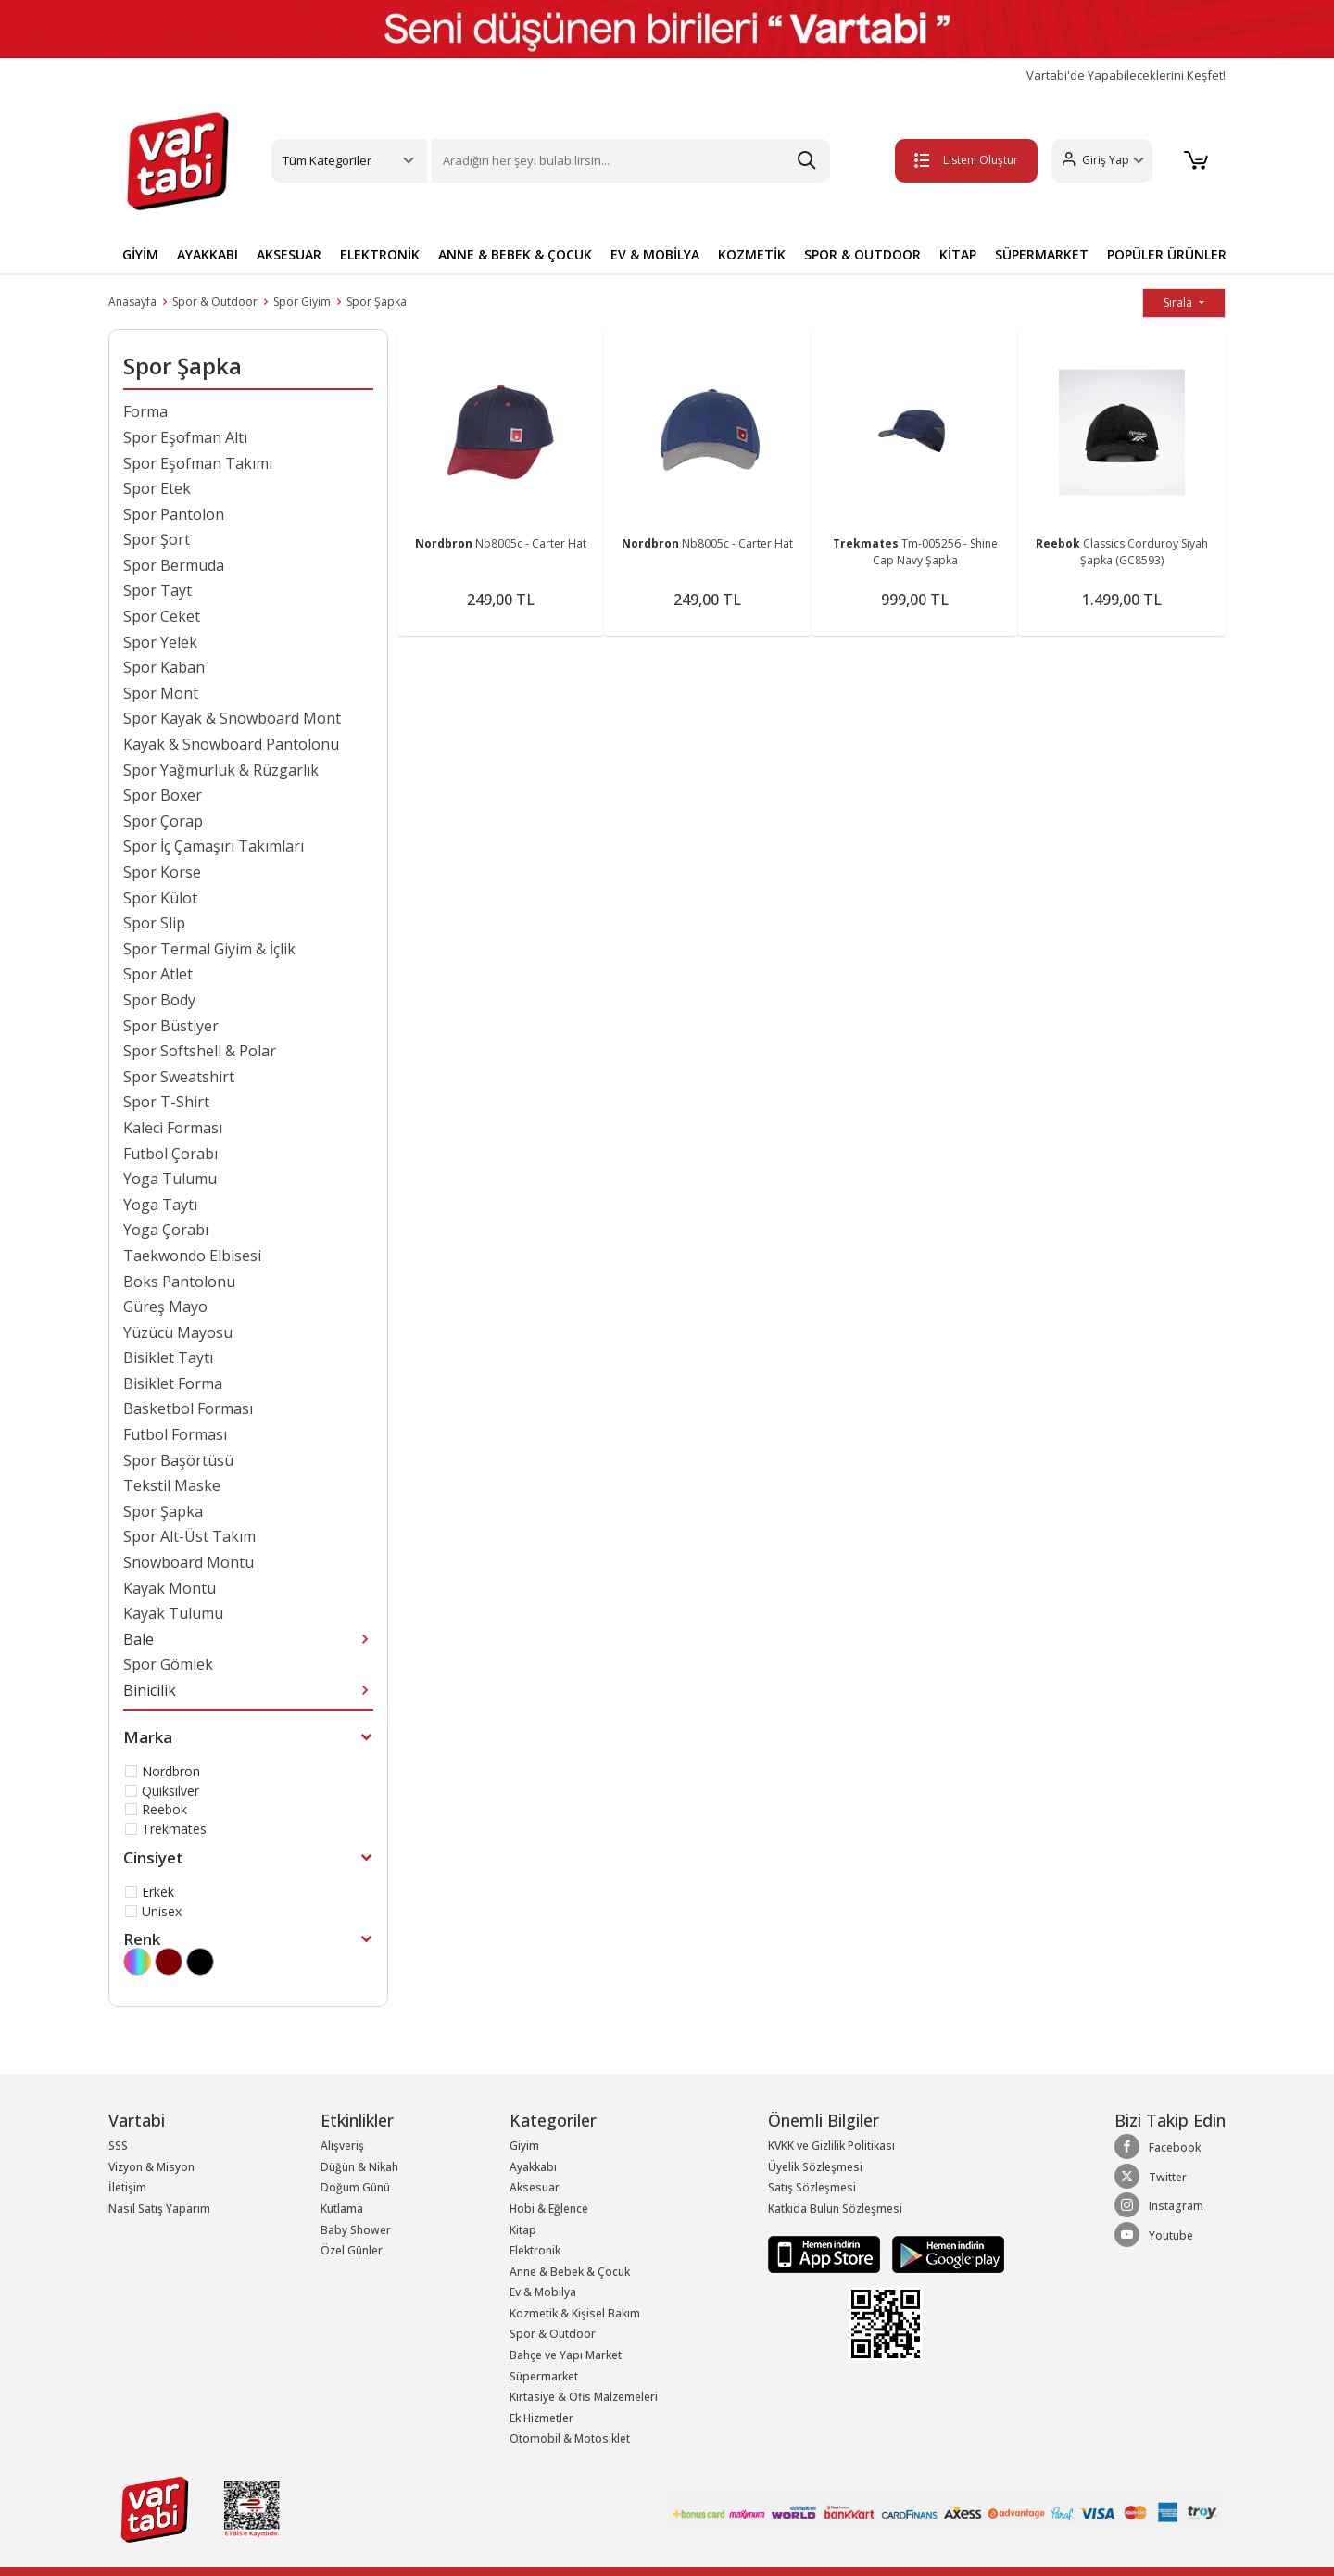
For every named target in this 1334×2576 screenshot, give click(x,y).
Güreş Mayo (165, 1306)
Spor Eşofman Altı (185, 437)
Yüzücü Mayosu (178, 1332)
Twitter (1150, 2177)
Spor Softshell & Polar (199, 1051)
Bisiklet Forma (172, 1383)
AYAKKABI (207, 254)
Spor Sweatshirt (178, 1077)
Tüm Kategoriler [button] (327, 160)
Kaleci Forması (172, 1128)
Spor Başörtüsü (178, 1460)
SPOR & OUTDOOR (862, 254)
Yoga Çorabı (165, 1229)
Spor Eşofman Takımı (197, 463)
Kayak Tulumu (173, 1613)
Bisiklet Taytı (168, 1357)
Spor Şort (156, 539)
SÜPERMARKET (1042, 254)
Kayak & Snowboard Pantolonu (231, 744)
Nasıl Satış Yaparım (159, 2208)
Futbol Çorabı (170, 1153)
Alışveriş (342, 2145)
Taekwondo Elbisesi (192, 1255)
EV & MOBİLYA (654, 254)
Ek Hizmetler (541, 2418)
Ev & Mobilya (543, 2292)
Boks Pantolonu (179, 1281)
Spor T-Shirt (166, 1102)
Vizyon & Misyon (151, 2167)
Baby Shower (356, 2230)
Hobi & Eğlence (549, 2208)
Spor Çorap (163, 821)
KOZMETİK (752, 254)
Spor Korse (162, 872)
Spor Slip (154, 923)
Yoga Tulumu (170, 1178)
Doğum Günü (355, 2187)
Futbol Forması (175, 1434)
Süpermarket (544, 2376)
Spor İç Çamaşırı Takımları (213, 846)
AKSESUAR (289, 254)
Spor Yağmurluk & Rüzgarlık (221, 770)
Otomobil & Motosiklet (570, 2438)
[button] (1098, 161)
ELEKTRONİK (380, 254)
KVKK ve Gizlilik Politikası (831, 2145)
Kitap (523, 2230)
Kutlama (342, 2208)
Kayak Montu (169, 1588)
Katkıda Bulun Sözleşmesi (835, 2208)
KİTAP (957, 254)
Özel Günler (352, 2250)
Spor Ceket (161, 616)
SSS (118, 2145)
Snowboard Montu (188, 1562)
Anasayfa (132, 301)
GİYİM (140, 254)
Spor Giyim (302, 301)
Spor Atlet (158, 974)
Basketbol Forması (188, 1408)
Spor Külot (160, 898)
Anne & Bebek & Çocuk (570, 2271)
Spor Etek (157, 488)
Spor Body (159, 1000)
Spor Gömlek (168, 1664)
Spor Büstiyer (171, 1026)
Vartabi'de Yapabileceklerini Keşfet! (1126, 75)
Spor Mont (160, 693)
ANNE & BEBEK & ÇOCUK (515, 254)
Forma (145, 411)
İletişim (127, 2187)
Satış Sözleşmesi (812, 2187)
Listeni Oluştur (962, 160)
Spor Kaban (164, 667)
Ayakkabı (533, 2167)
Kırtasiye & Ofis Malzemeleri (584, 2397)
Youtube (1153, 2235)
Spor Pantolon (173, 514)
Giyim (524, 2145)
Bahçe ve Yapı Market (566, 2355)
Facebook (1157, 2147)
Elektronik (535, 2250)
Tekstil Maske (171, 1485)
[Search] (631, 161)
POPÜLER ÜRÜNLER (1167, 254)
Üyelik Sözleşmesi (815, 2167)
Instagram (1158, 2205)
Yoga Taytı (160, 1204)
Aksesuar (535, 2187)
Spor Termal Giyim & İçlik (209, 949)
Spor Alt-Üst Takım (189, 1536)
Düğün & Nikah (359, 2167)
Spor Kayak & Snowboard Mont (232, 718)
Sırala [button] (1179, 302)
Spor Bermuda (173, 565)
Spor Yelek (160, 642)
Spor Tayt (157, 590)
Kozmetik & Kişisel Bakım (575, 2313)
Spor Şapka (376, 301)
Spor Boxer (162, 795)
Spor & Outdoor (215, 301)
